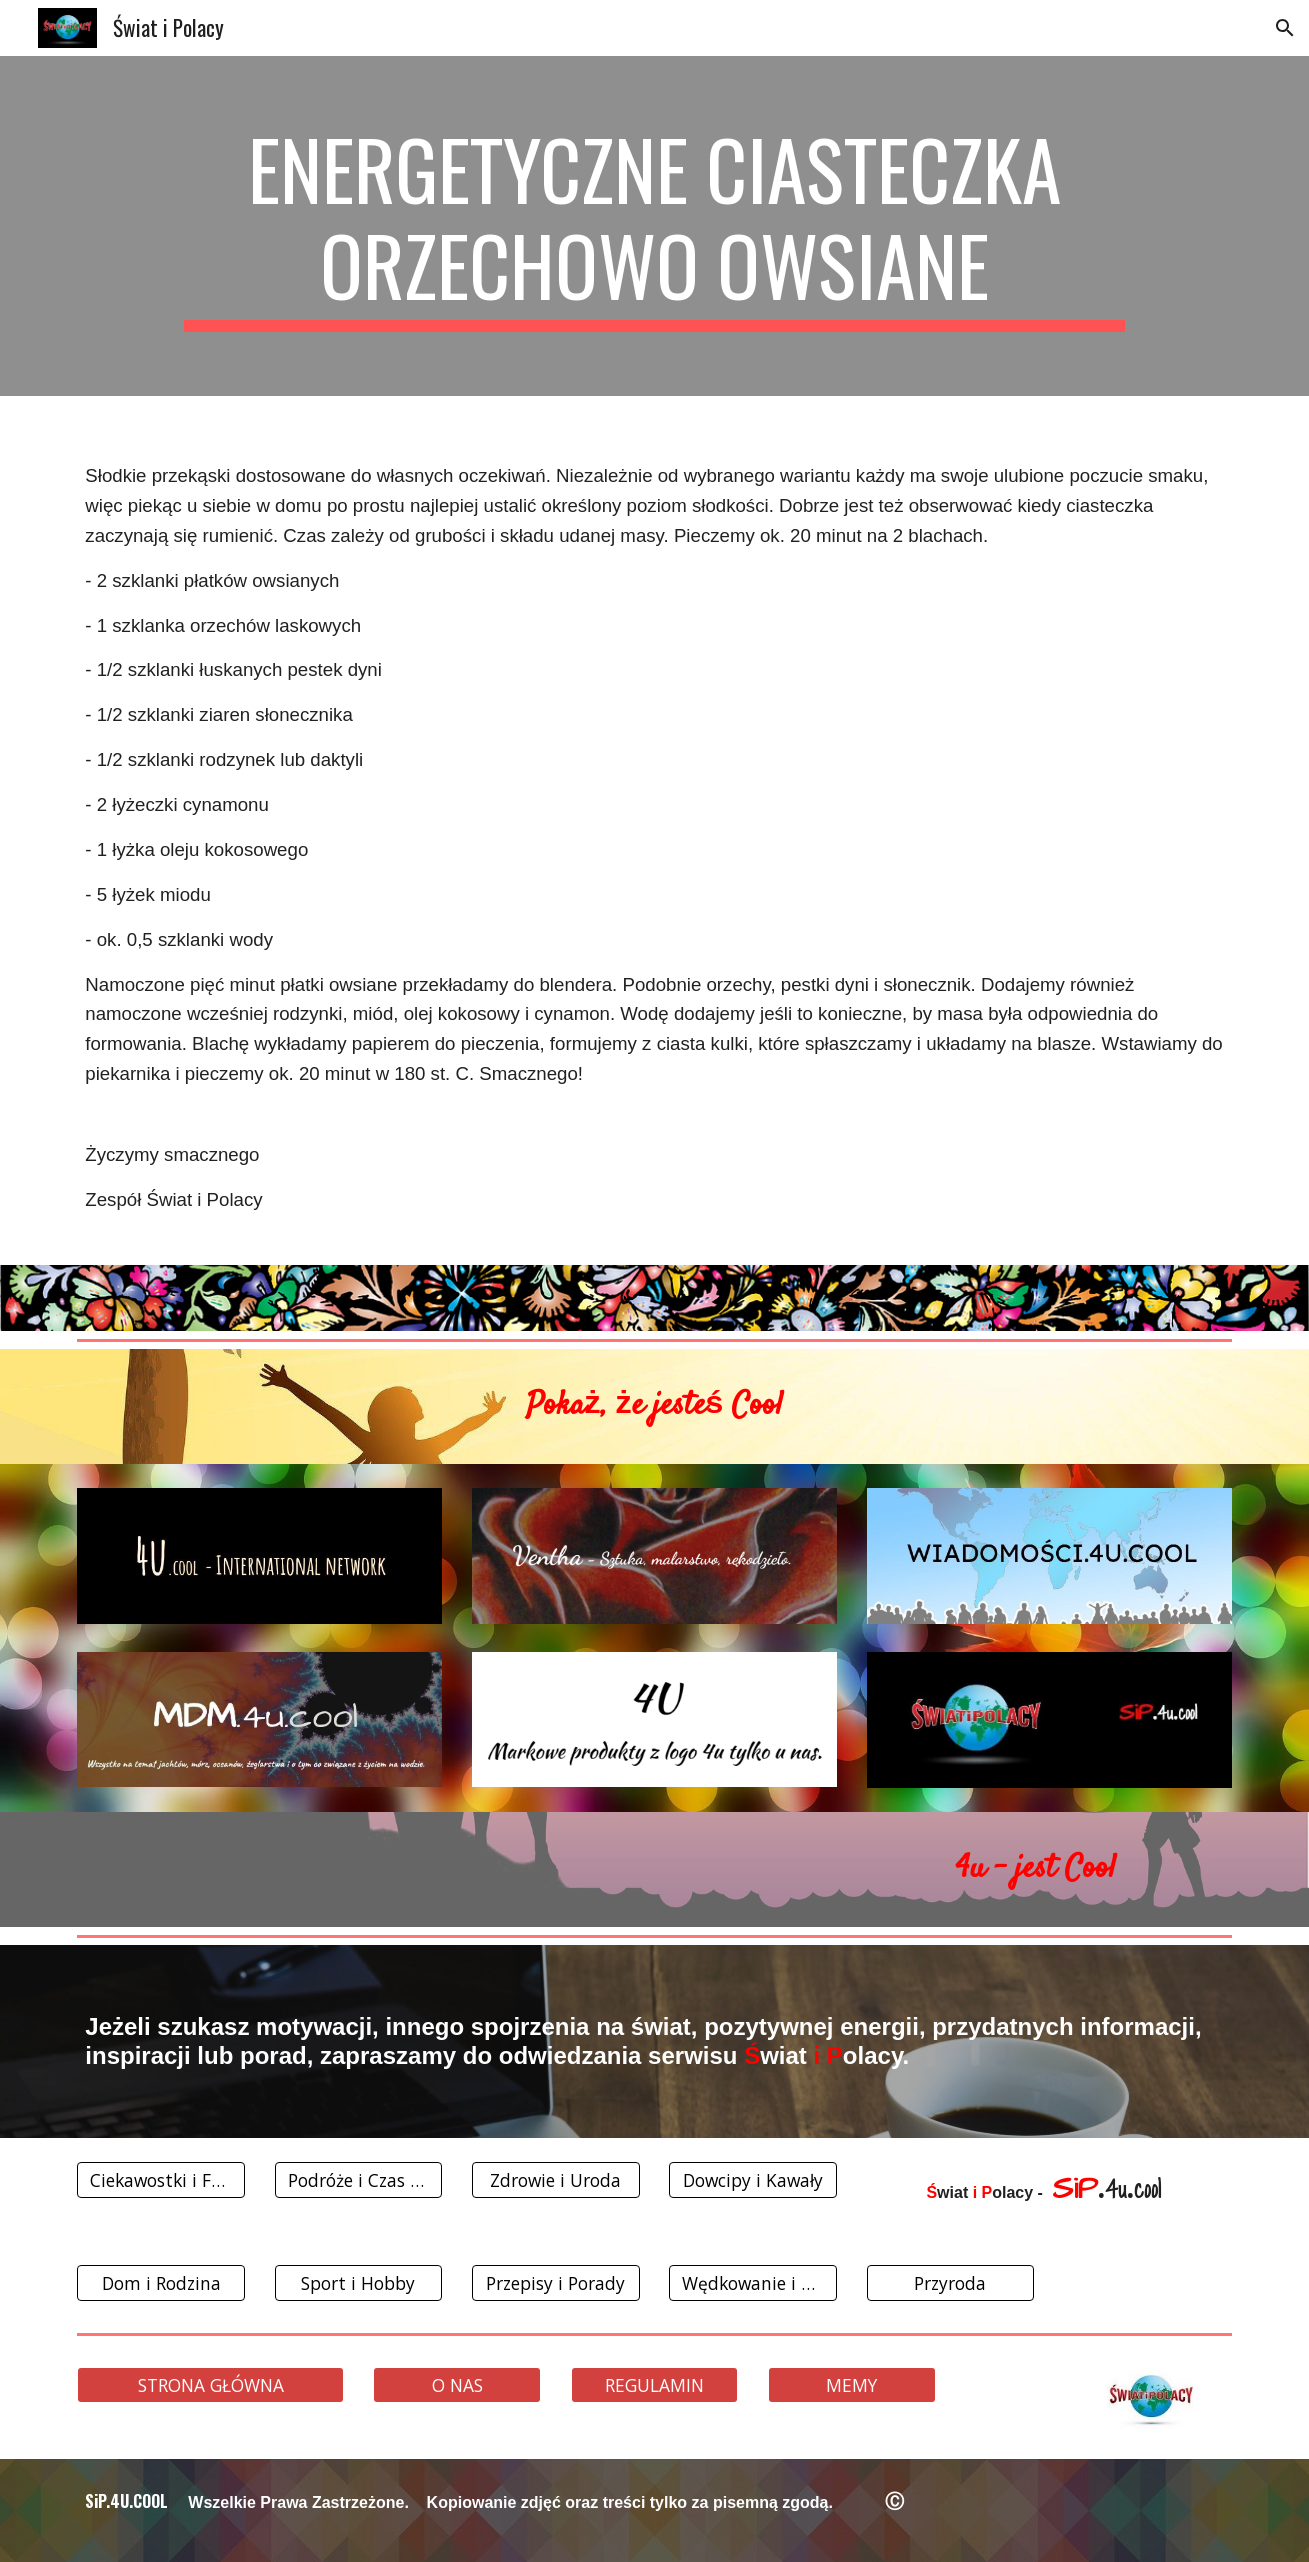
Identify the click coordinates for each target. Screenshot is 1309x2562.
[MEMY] (852, 2384)
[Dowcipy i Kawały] (753, 2180)
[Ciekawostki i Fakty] (161, 2180)
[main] (654, 226)
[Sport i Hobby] (359, 2282)
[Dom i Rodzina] (161, 2282)
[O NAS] (457, 2384)
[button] (1285, 28)
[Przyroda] (951, 2282)
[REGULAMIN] (655, 2384)
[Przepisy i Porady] (556, 2282)
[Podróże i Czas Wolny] (359, 2180)
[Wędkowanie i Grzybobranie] (753, 2282)
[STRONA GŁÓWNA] (210, 2384)
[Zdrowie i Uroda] (556, 2180)
